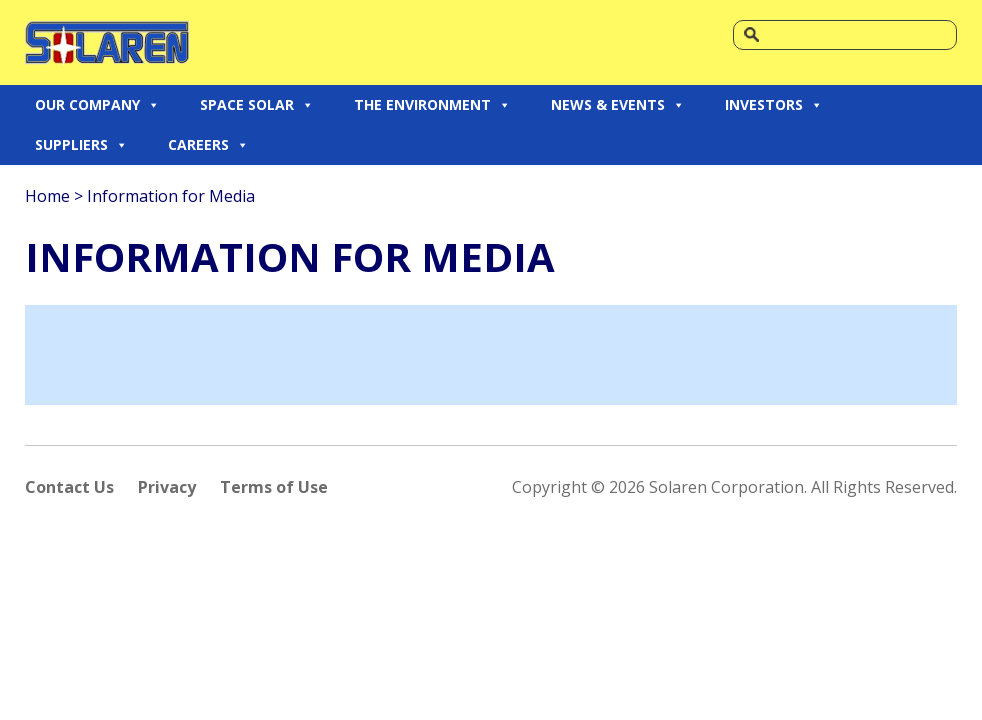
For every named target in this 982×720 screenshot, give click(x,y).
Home (47, 196)
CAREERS (208, 145)
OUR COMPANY (97, 105)
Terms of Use (274, 487)
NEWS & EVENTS (618, 105)
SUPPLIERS (81, 145)
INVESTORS (774, 105)
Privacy (167, 487)
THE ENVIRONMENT (432, 105)
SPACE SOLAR (257, 105)
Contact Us (69, 487)
